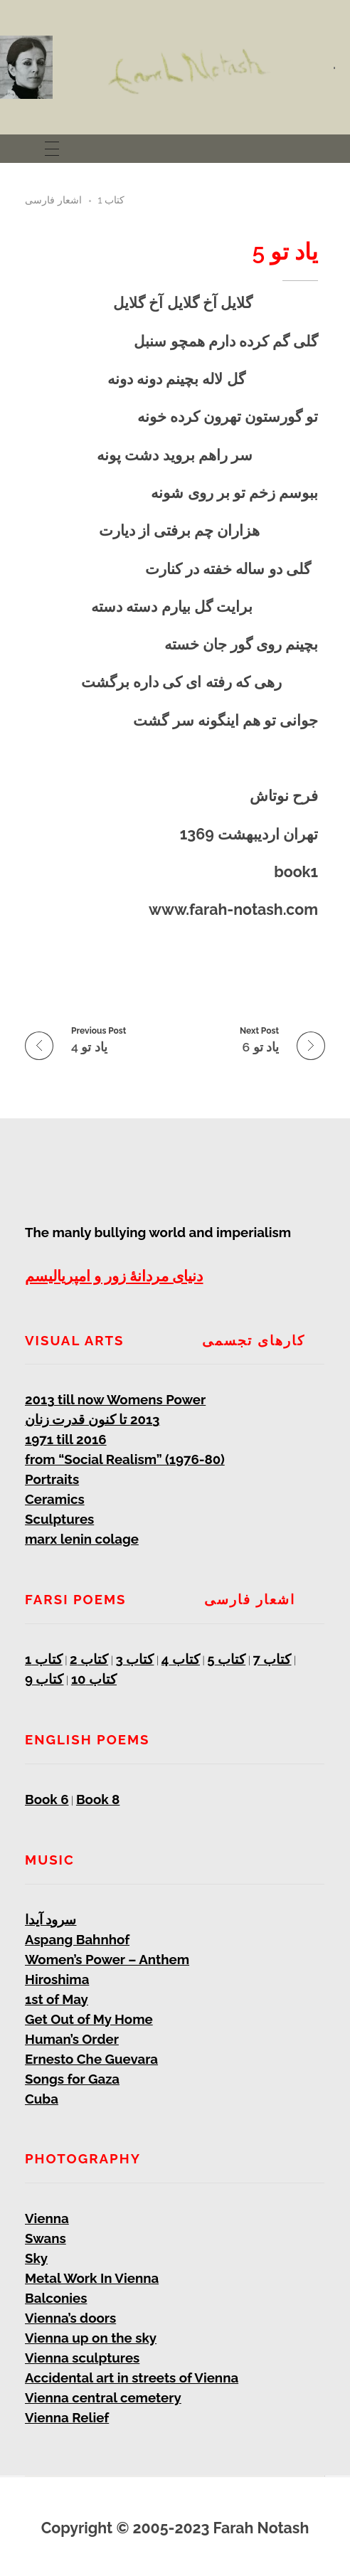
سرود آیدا (50, 1919)
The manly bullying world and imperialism (158, 1232)
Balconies (56, 2298)
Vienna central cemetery (103, 2397)
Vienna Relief (67, 2417)
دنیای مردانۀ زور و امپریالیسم (114, 1276)
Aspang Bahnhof (77, 1939)
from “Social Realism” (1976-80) (125, 1459)
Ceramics (55, 1499)
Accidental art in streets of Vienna (131, 2377)
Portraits (52, 1479)
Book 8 (98, 1799)
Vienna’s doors (70, 2318)
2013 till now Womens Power (115, 1399)
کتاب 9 (44, 1679)
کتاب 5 (226, 1659)
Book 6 (47, 1799)
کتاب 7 (272, 1659)
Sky (36, 2258)
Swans (45, 2238)
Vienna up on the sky (91, 2338)
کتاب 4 (180, 1659)
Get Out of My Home (89, 2019)
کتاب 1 (111, 200)
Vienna (47, 2218)
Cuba (41, 2098)
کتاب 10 (94, 1679)
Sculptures (59, 1519)
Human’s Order (72, 2039)
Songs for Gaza (72, 2079)
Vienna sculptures (82, 2357)
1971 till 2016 (66, 1439)
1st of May (56, 1999)
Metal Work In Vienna (92, 2278)
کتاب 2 (89, 1659)
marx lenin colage (82, 1539)
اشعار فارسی (53, 200)
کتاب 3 (135, 1659)
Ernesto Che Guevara (91, 2059)
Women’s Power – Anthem (107, 1959)
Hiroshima (57, 1979)
